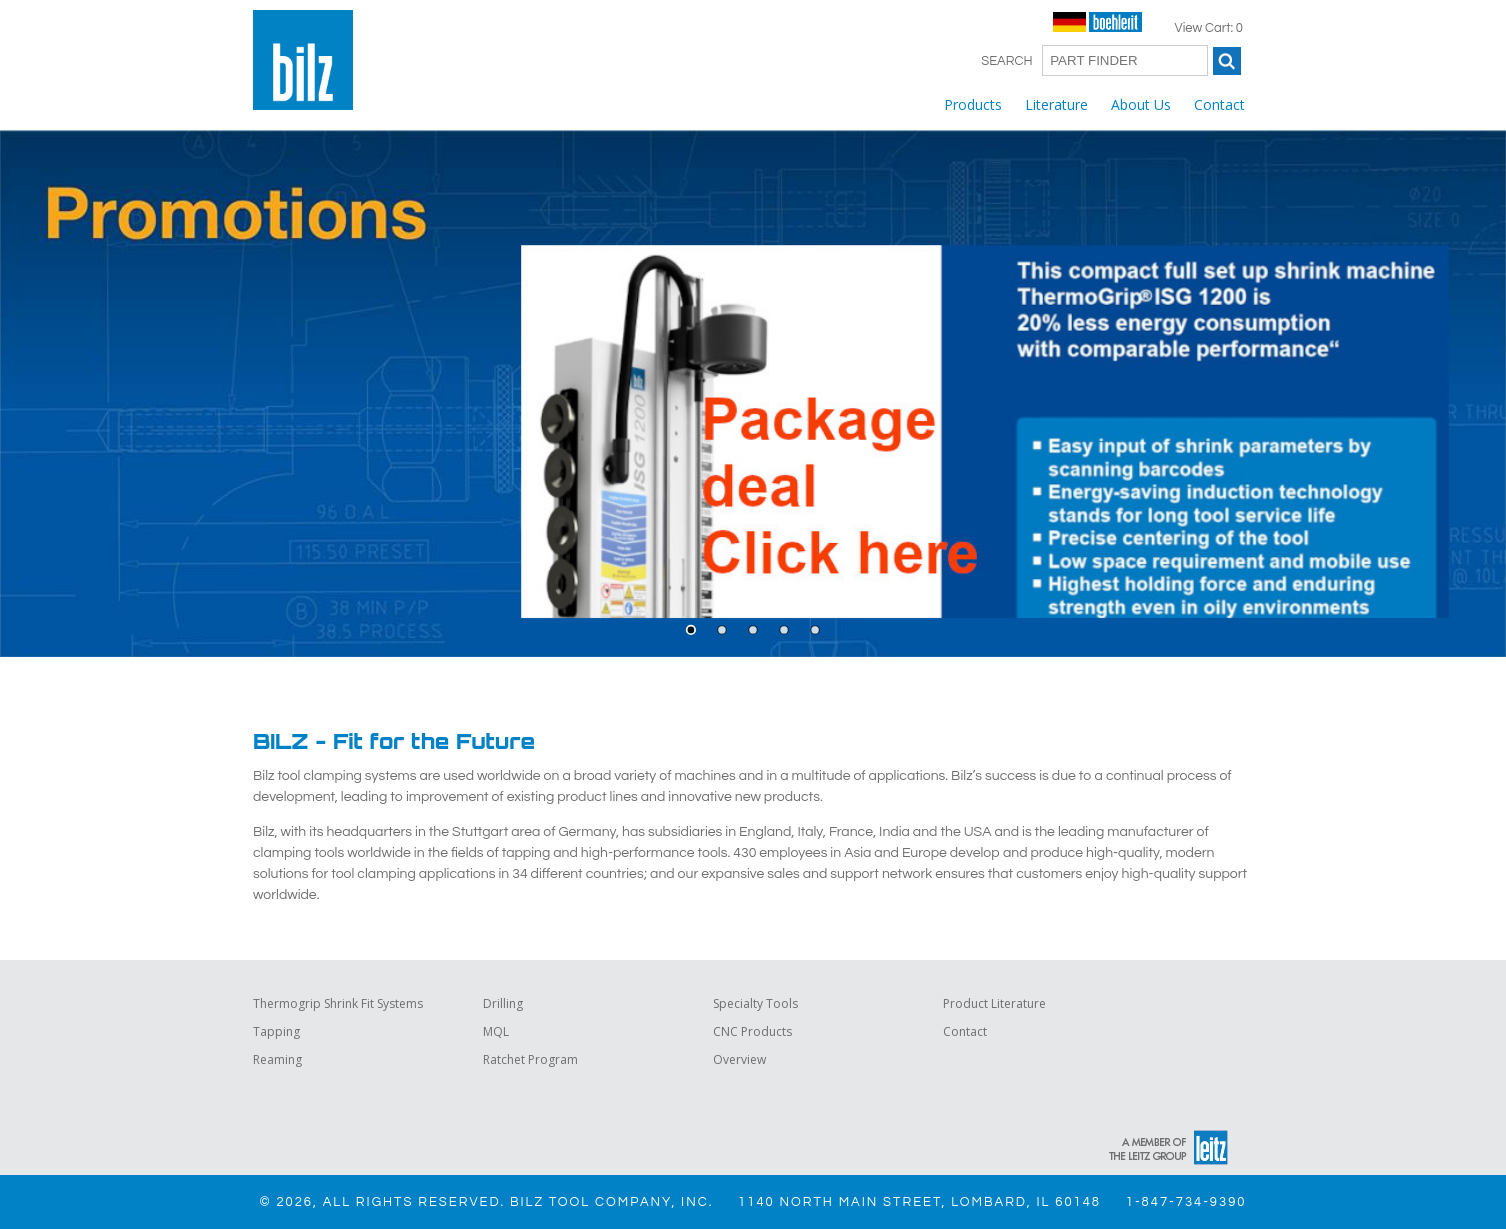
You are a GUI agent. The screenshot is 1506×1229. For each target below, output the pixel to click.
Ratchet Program (530, 1059)
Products (973, 104)
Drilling (503, 1003)
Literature (1056, 104)
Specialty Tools (755, 1003)
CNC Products (752, 1031)
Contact (1219, 104)
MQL (496, 1031)
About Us (1141, 104)
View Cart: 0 (1208, 28)
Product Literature (994, 1003)
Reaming (277, 1059)
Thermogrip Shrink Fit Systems (338, 1003)
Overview (739, 1059)
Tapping (276, 1031)
